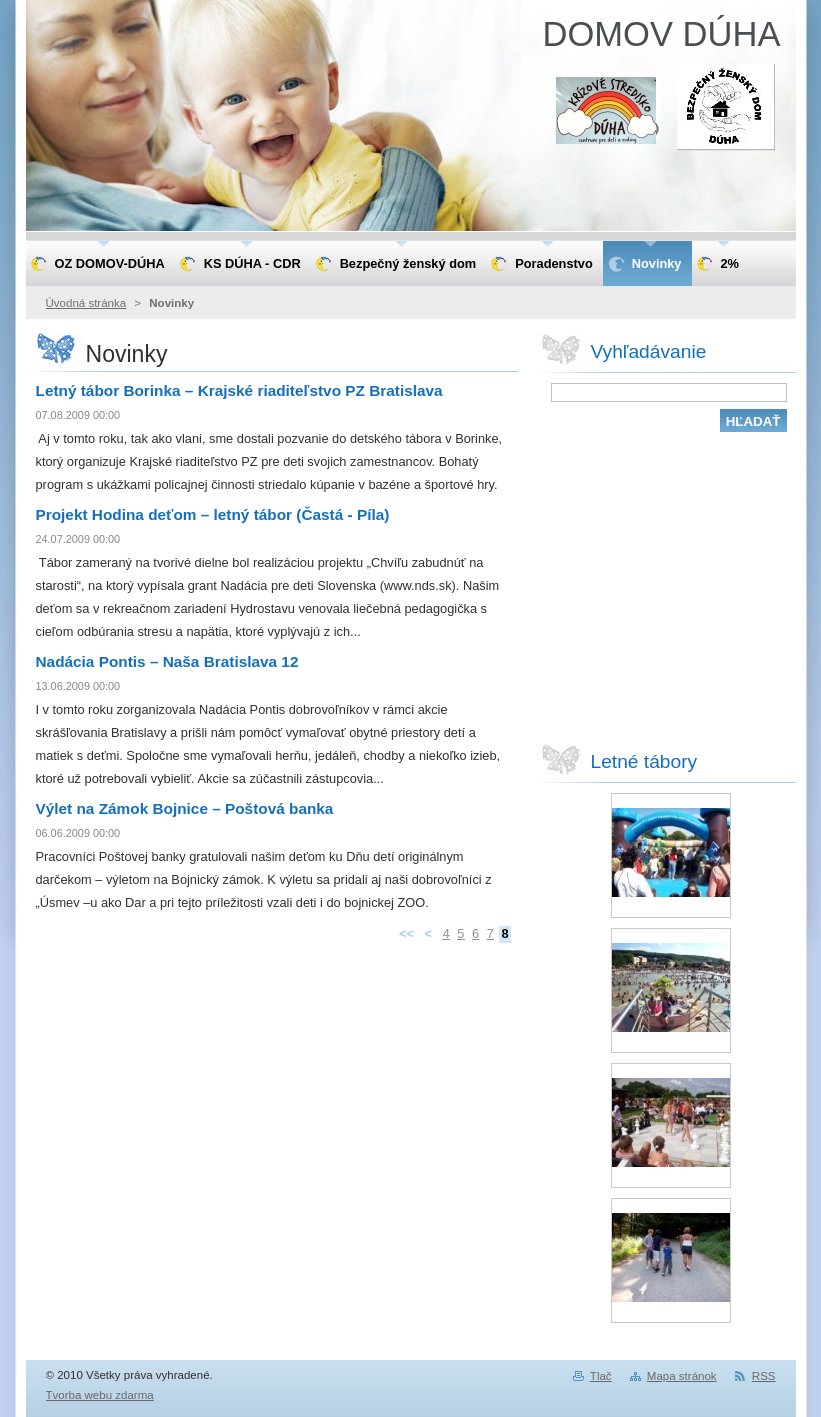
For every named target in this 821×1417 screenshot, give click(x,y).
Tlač (601, 1376)
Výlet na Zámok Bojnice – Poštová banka (185, 808)
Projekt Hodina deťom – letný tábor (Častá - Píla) (213, 514)
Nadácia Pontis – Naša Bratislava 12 (167, 661)
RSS (764, 1376)
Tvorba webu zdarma (100, 1395)
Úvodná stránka (86, 303)
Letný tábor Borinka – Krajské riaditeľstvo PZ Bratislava (239, 390)
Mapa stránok (682, 1376)
